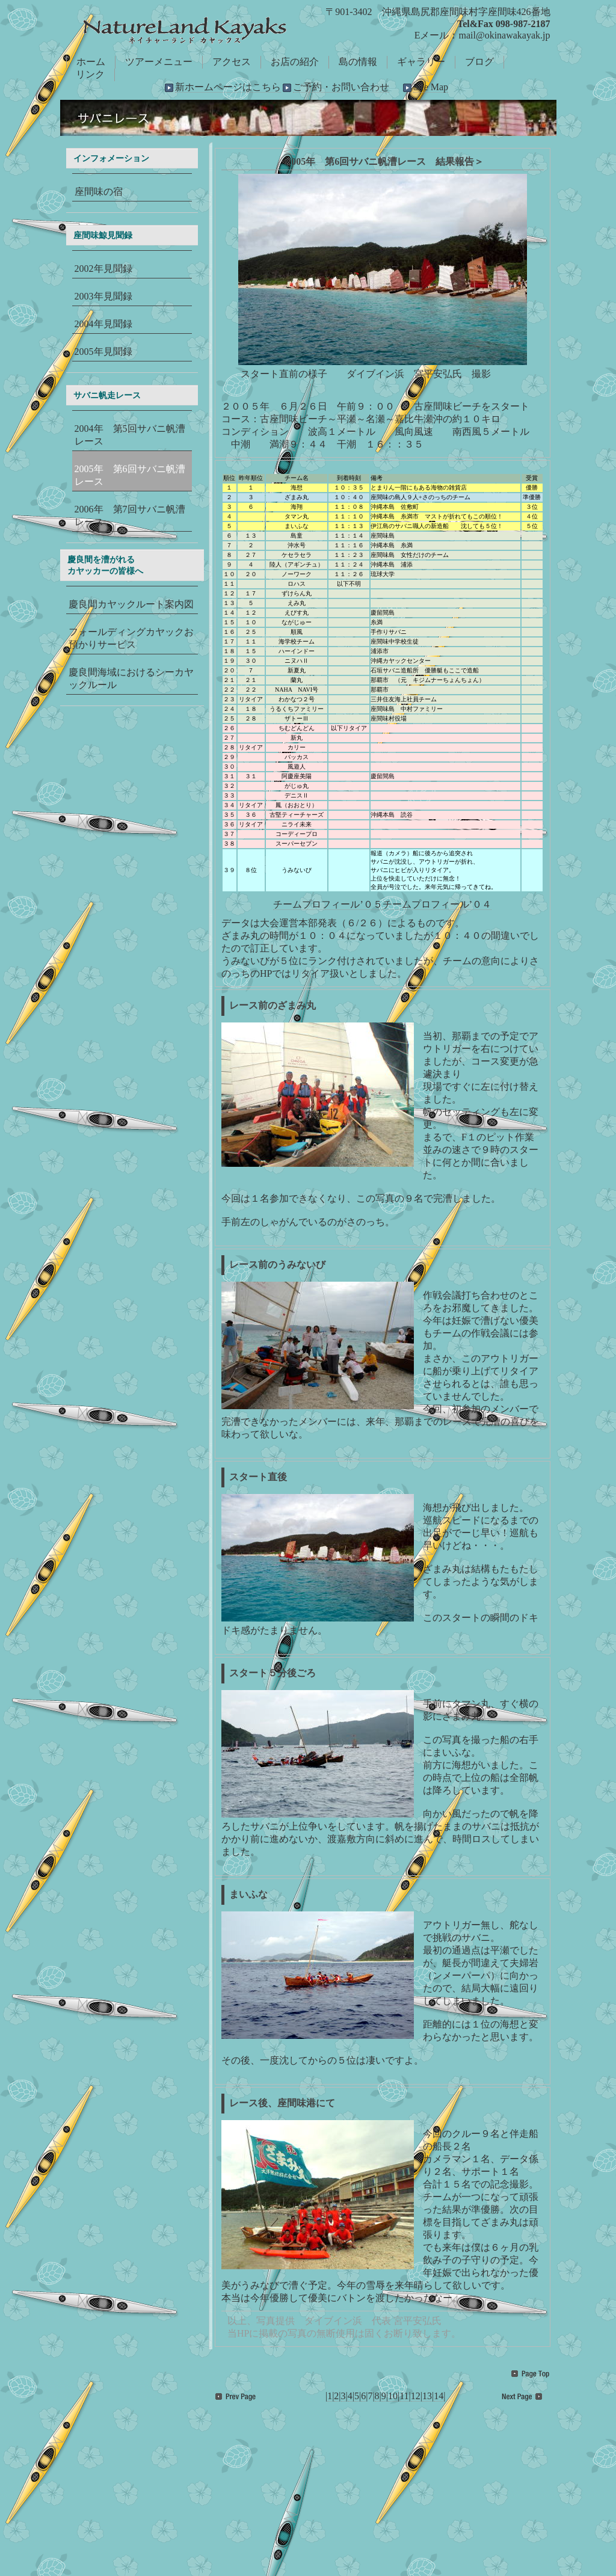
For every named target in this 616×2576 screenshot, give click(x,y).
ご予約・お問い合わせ (341, 87)
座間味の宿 (99, 191)
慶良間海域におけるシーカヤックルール (131, 678)
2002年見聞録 (103, 268)
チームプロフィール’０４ (437, 904)
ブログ (479, 62)
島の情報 (358, 62)
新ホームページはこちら (228, 87)
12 (415, 2396)
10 (393, 2396)
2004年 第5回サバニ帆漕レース (130, 434)
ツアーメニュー (158, 62)
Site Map (430, 87)
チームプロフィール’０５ (327, 904)
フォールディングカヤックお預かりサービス (131, 638)
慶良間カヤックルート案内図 (131, 604)
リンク (90, 74)
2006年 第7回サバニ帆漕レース (130, 515)
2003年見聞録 (103, 296)
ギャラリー (421, 62)
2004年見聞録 (103, 324)
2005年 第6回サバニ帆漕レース (130, 475)
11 (403, 2396)
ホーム (90, 62)
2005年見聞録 (103, 351)
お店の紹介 (295, 62)
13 (427, 2396)
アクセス (231, 62)
